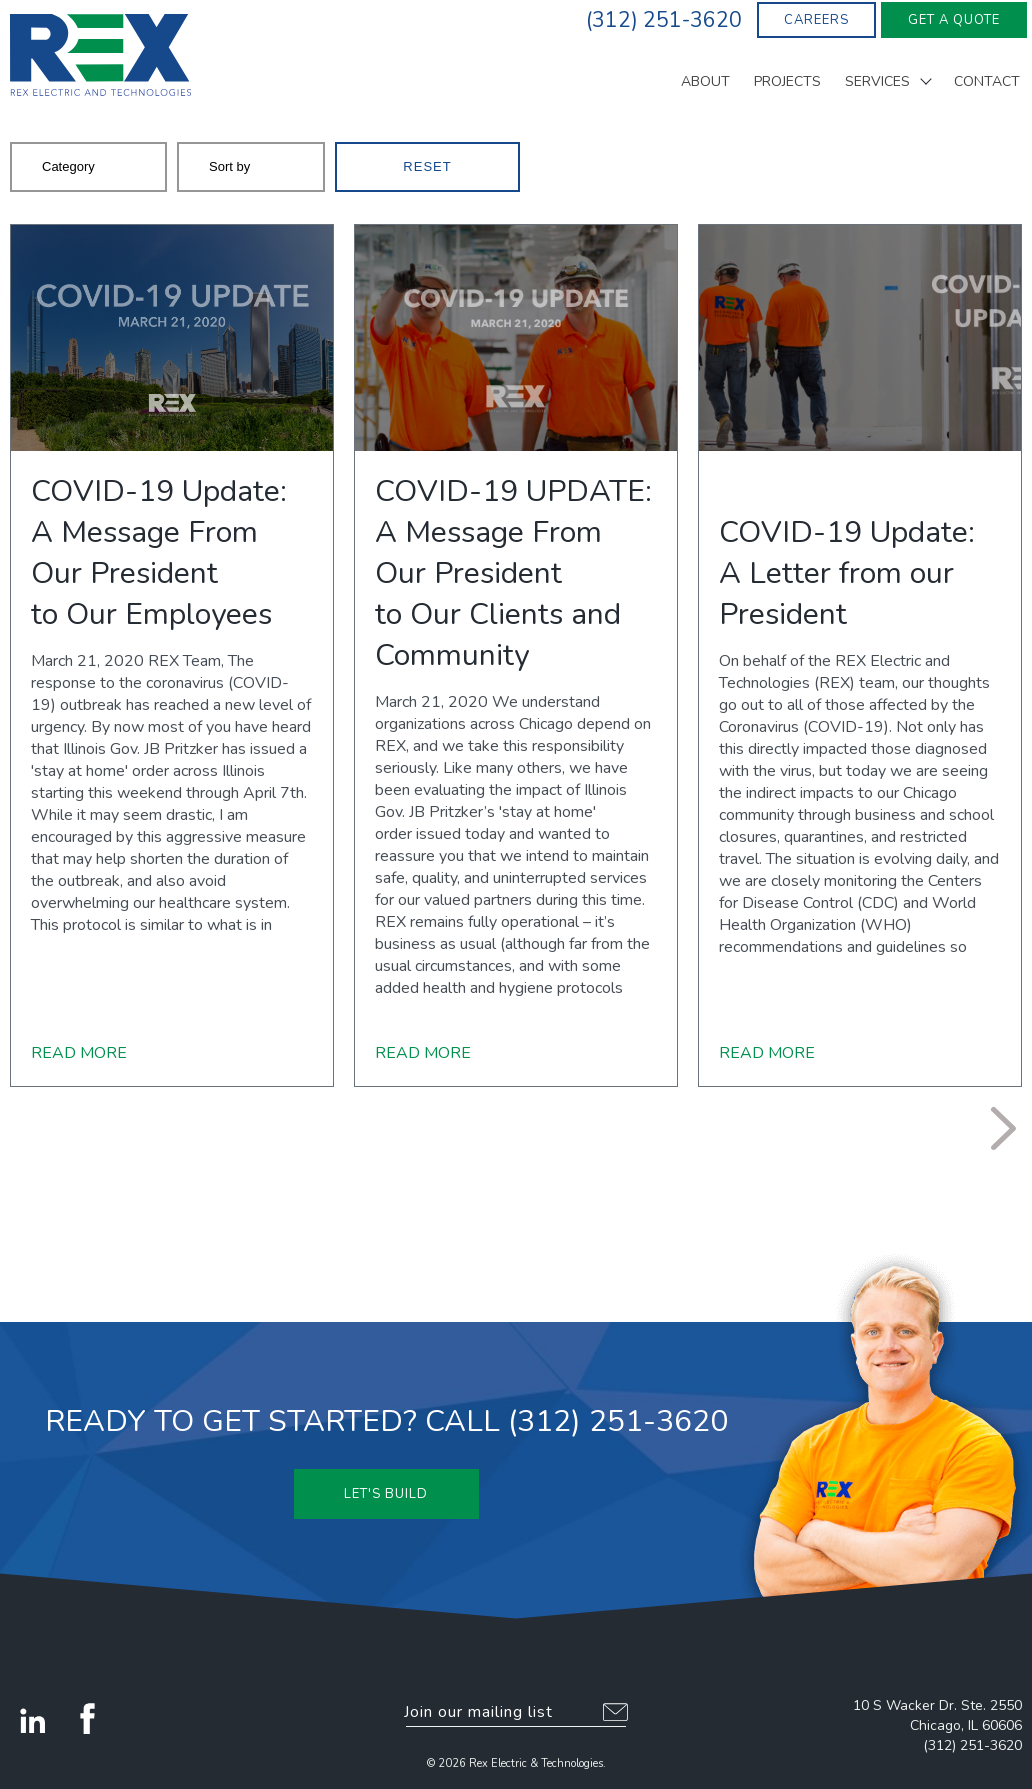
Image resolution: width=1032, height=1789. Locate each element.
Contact (987, 83)
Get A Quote (954, 20)
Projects (787, 83)
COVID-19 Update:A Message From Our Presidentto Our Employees (159, 553)
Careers (816, 20)
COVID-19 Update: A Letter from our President (847, 573)
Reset (427, 166)
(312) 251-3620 (972, 1745)
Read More (79, 1053)
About (705, 83)
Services (877, 83)
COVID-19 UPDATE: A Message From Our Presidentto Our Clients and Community (513, 573)
